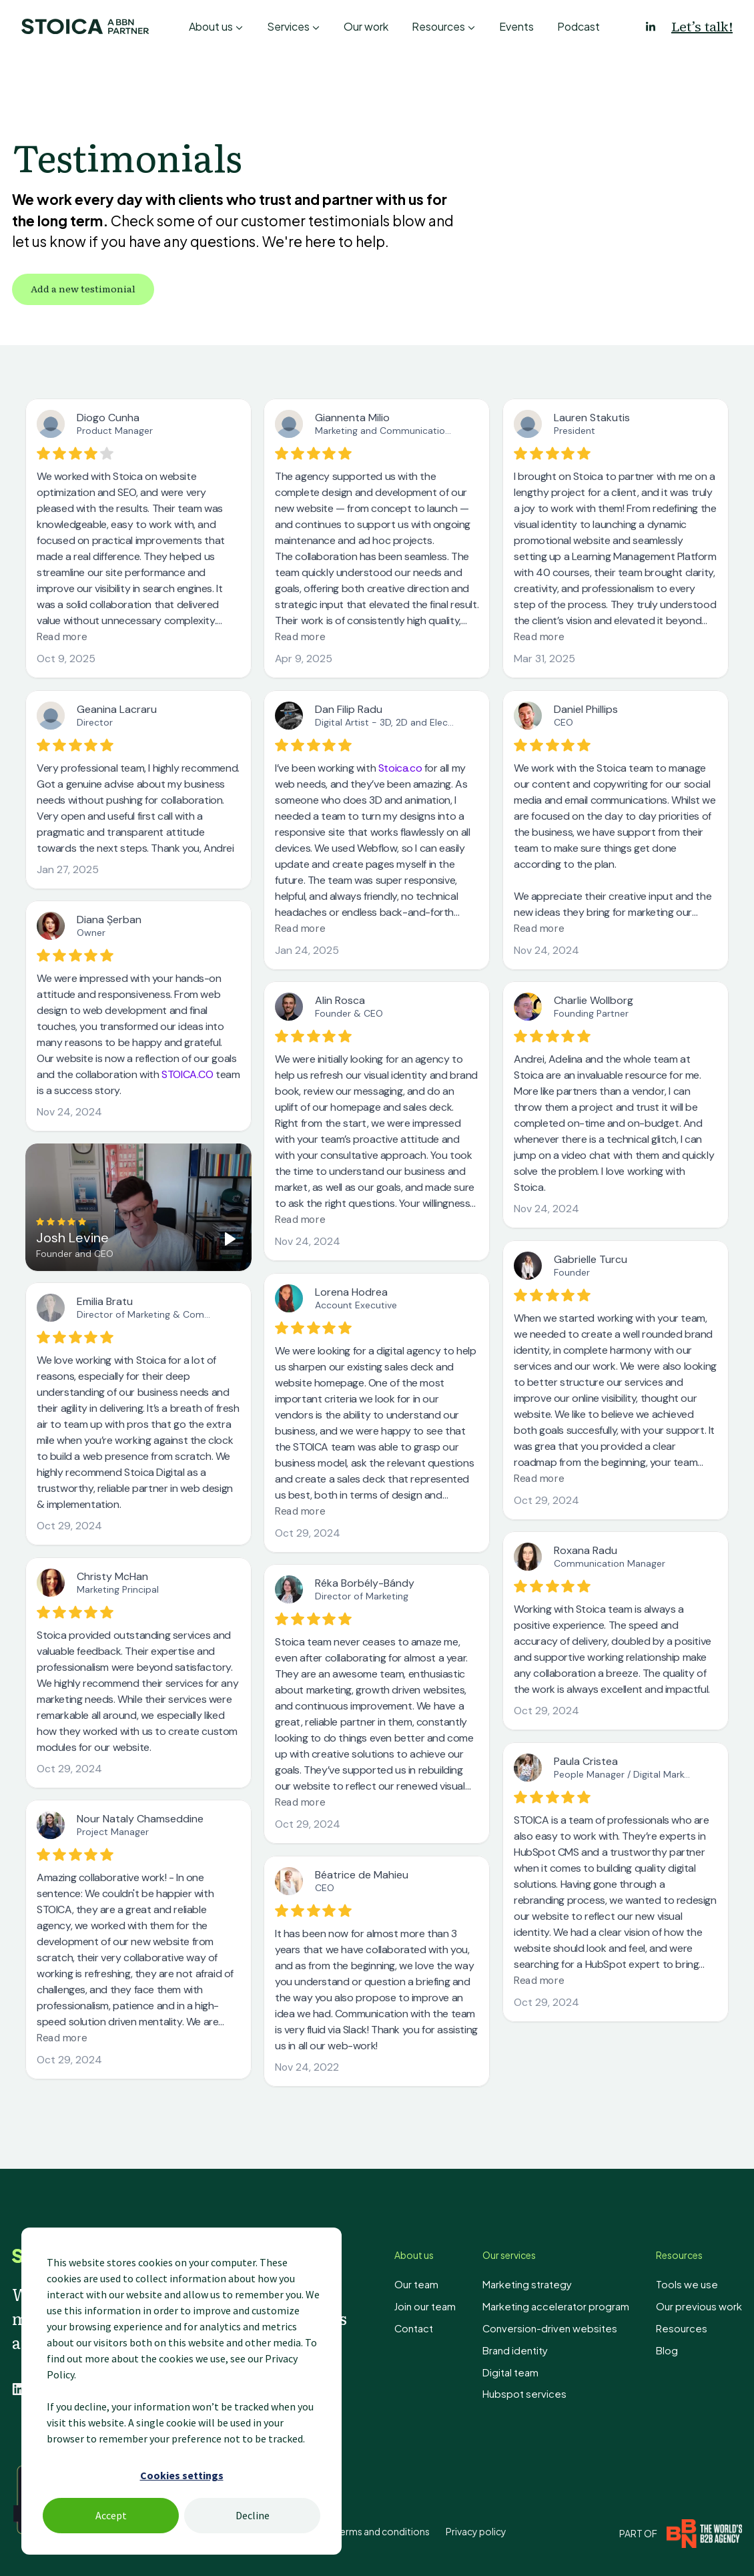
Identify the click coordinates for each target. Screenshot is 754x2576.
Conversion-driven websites (559, 2326)
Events (516, 26)
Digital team (524, 2368)
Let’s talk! (702, 26)
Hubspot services (536, 2389)
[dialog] (181, 2391)
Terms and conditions (382, 2529)
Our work (366, 26)
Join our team (441, 2305)
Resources (438, 26)
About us (211, 26)
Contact (431, 2326)
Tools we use (690, 2284)
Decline (253, 2515)
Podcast (578, 26)
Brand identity (529, 2347)
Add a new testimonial (83, 288)
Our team (433, 2284)
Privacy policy (476, 2529)
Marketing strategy (539, 2284)
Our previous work (702, 2305)
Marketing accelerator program (566, 2305)
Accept (111, 2515)
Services (288, 26)
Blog (672, 2347)
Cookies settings (182, 2475)
